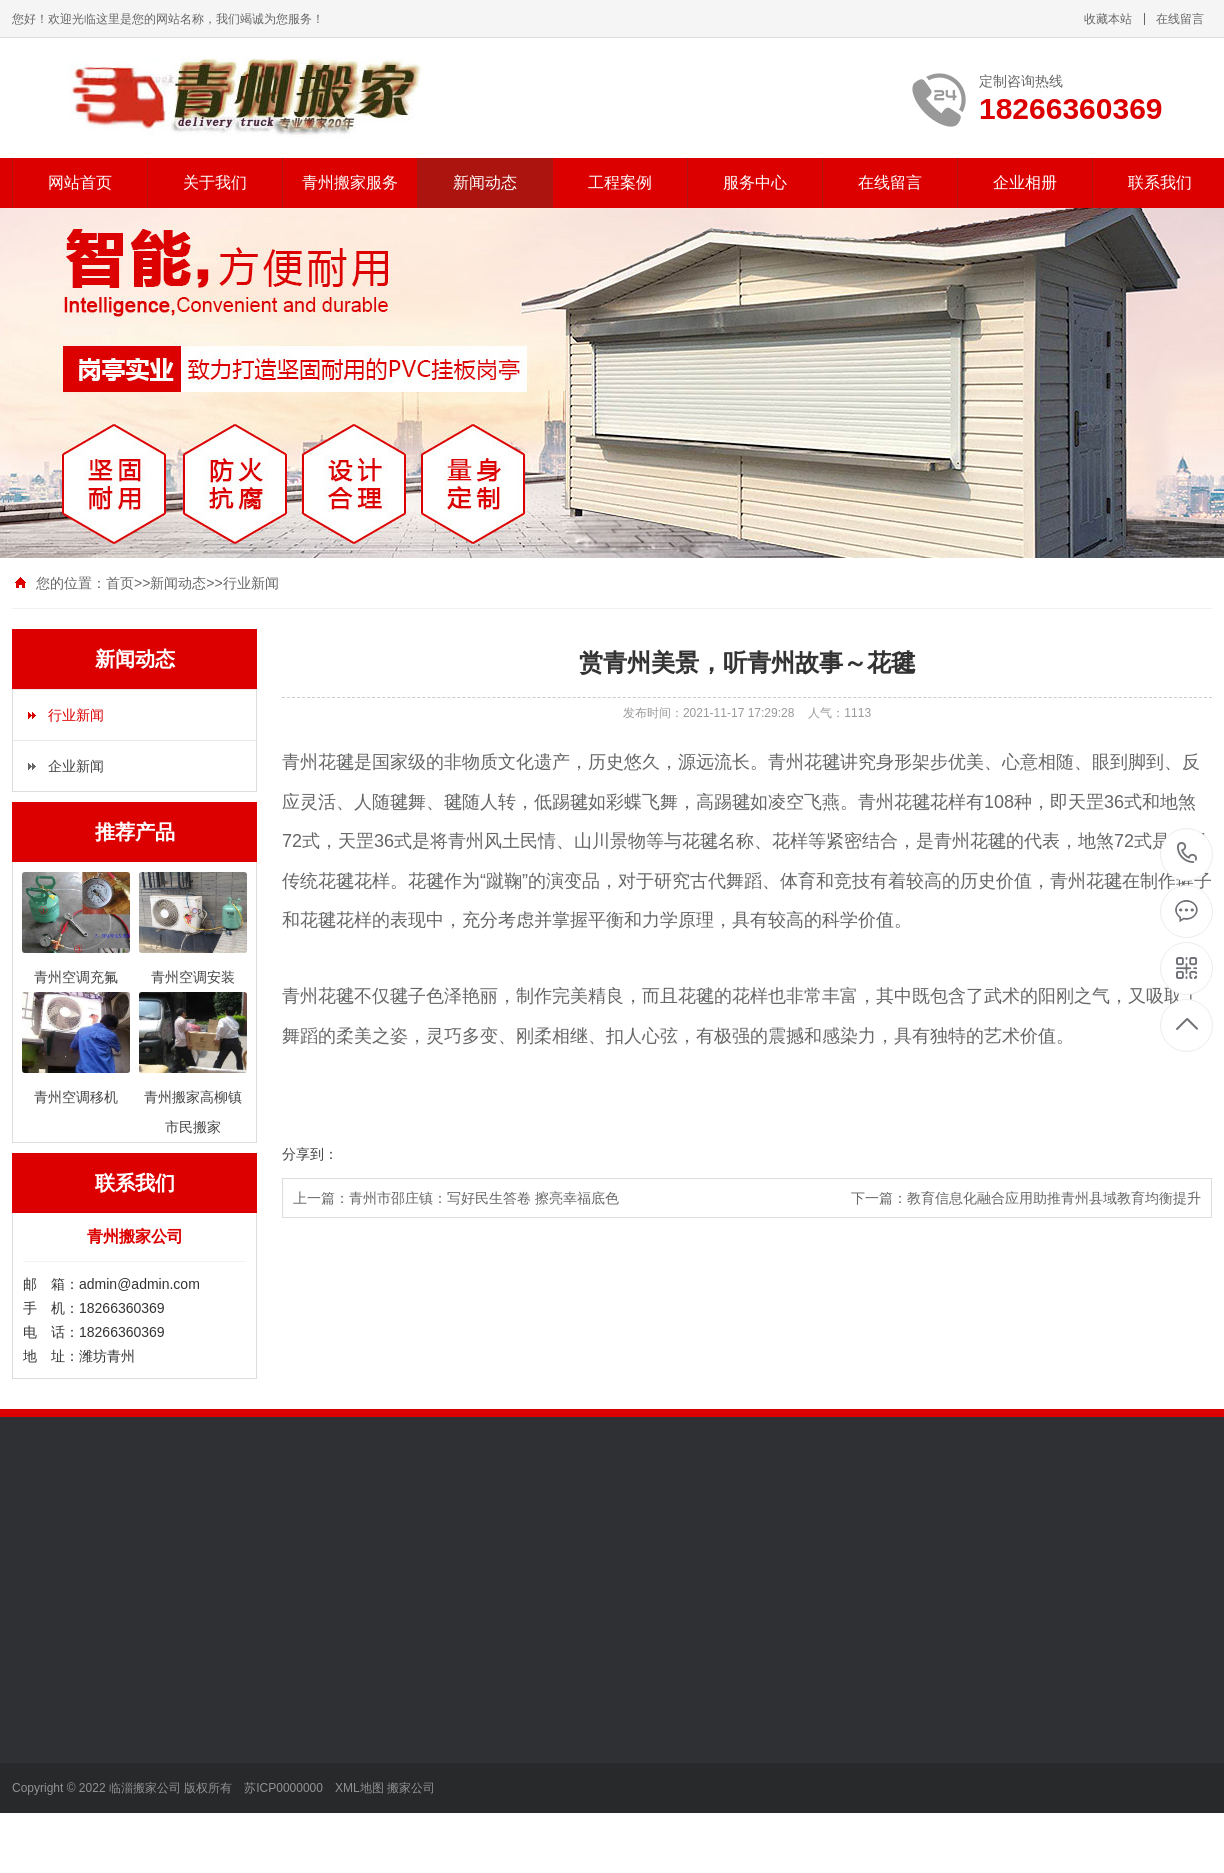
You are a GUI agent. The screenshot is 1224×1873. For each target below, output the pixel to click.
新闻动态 (485, 182)
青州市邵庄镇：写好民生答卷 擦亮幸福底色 (484, 1198)
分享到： (310, 1154)
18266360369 (1187, 853)
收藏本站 (1108, 19)
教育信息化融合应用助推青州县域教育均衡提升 (1054, 1198)
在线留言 (1180, 19)
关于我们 (215, 182)
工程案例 (620, 182)
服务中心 (755, 182)
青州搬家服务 (350, 182)
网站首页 (80, 182)
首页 (120, 583)
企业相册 (1025, 182)
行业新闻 (251, 583)
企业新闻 (76, 766)
